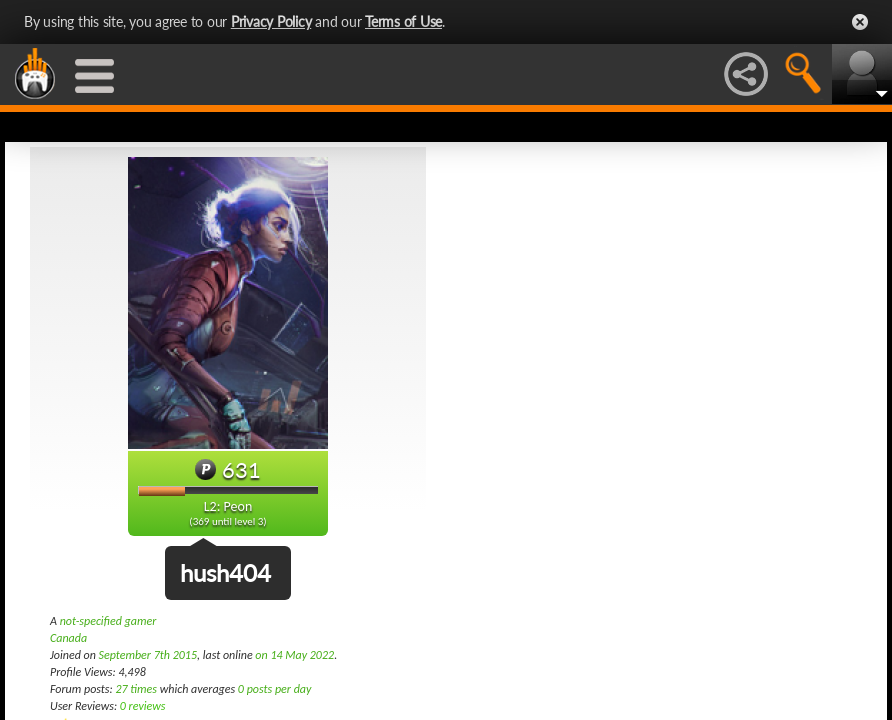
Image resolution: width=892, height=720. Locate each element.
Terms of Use (403, 21)
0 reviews (143, 706)
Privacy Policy (271, 21)
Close (860, 22)
